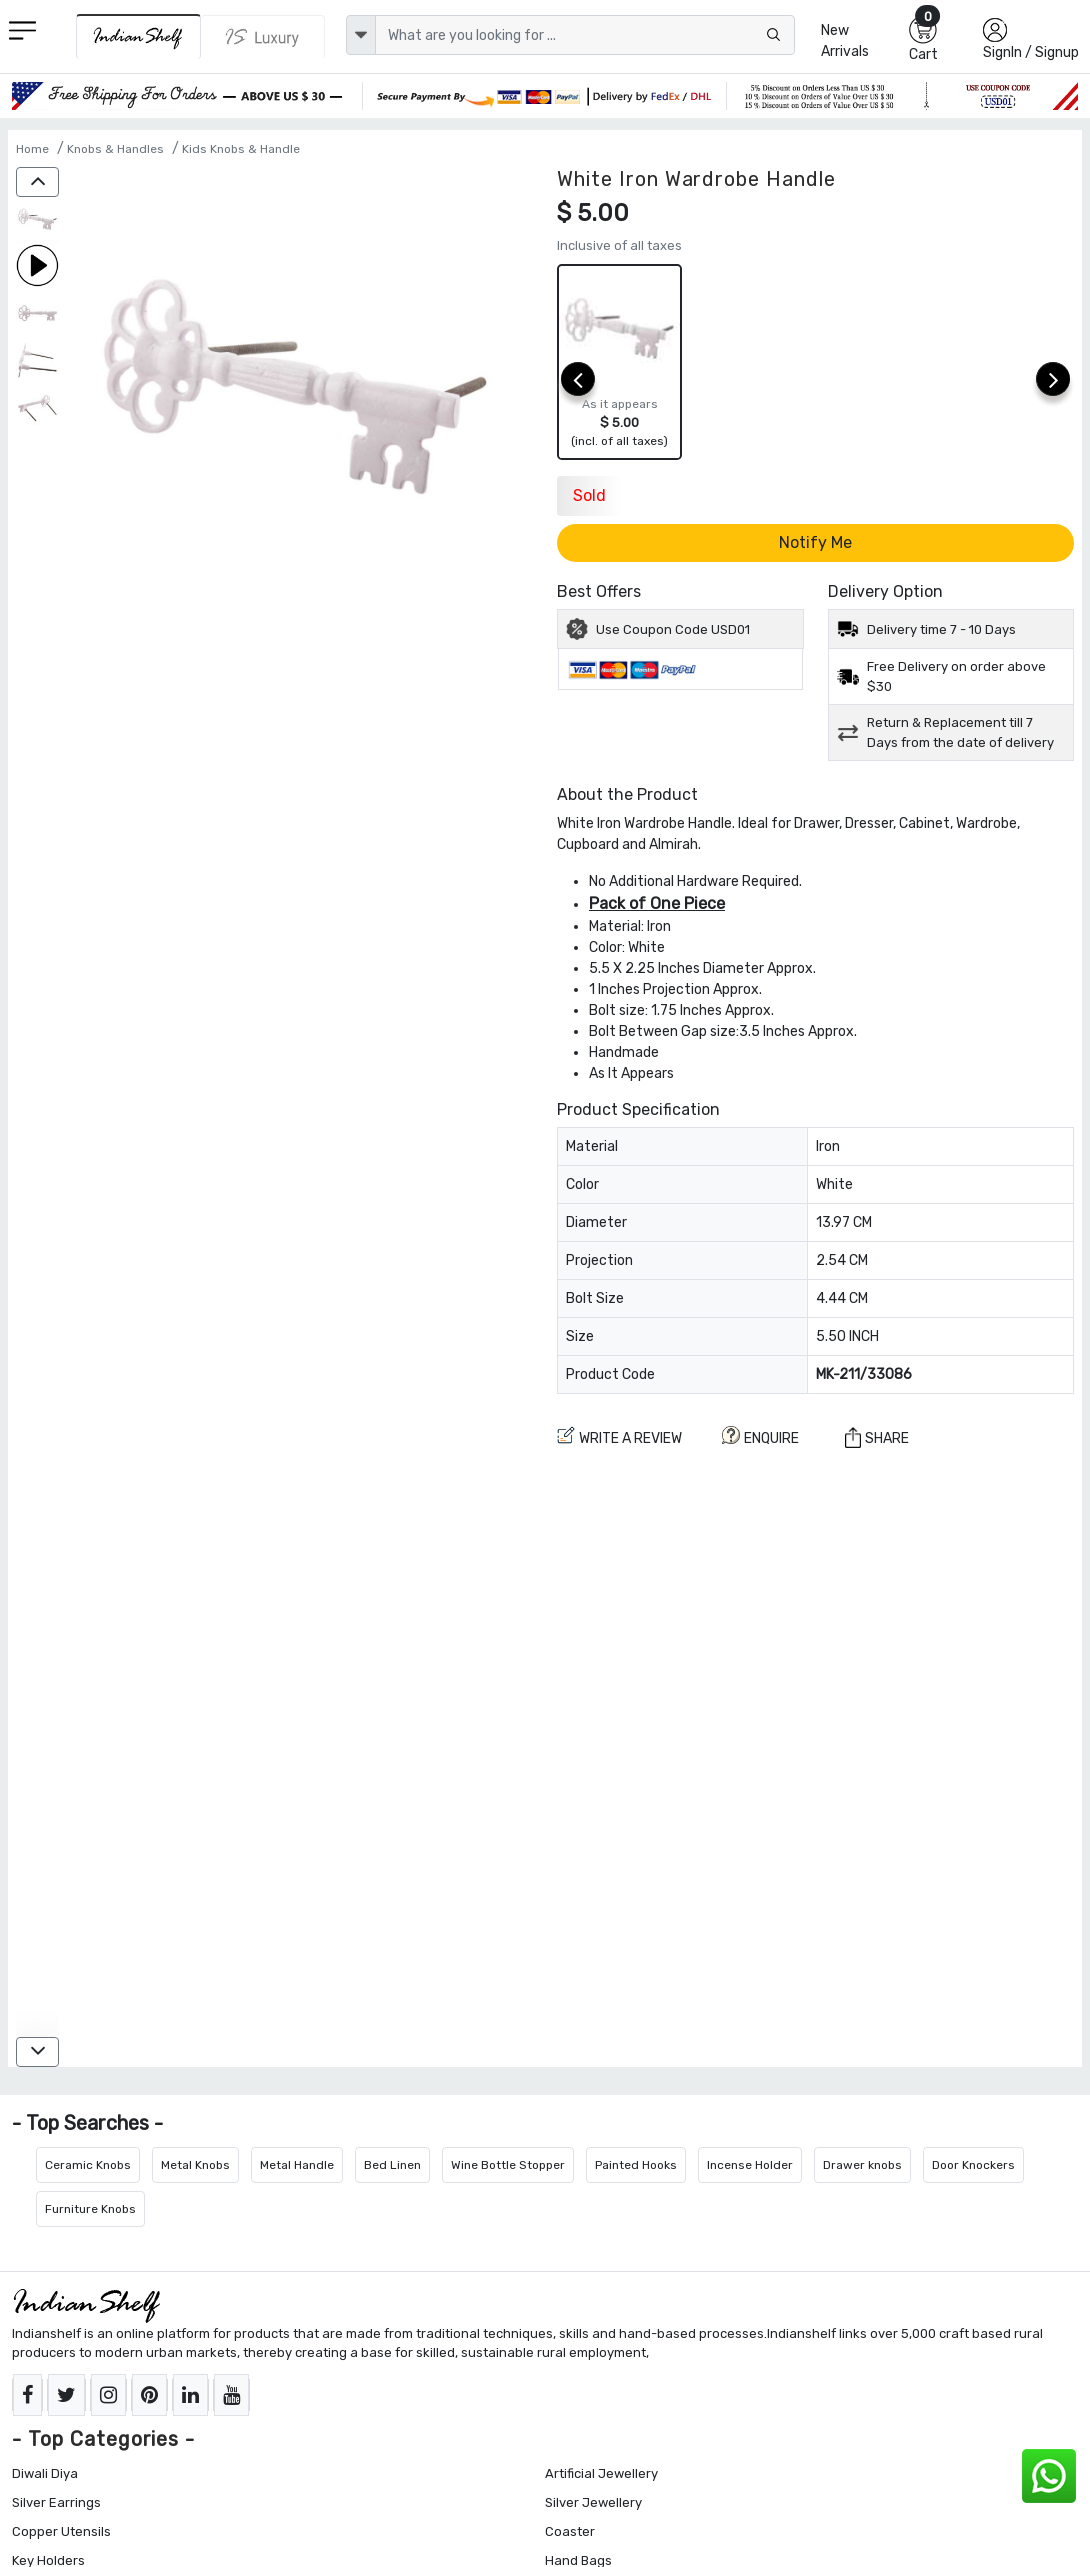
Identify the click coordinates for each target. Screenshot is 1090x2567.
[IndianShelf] (138, 36)
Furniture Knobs (90, 2209)
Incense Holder (750, 2165)
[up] (37, 182)
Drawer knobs (862, 2165)
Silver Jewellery (593, 2502)
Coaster (570, 2531)
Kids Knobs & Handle (241, 149)
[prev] (578, 379)
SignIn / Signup (1031, 52)
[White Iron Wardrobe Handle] (37, 220)
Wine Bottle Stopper (508, 2165)
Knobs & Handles (115, 149)
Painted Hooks (636, 2165)
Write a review (619, 1436)
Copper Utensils (61, 2531)
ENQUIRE (760, 1436)
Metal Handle (297, 2165)
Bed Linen (392, 2165)
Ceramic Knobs (88, 2165)
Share (877, 1437)
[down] (37, 2052)
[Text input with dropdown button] (585, 35)
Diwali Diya (45, 2473)
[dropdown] (361, 35)
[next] (1053, 379)
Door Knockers (973, 2165)
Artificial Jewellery (601, 2473)
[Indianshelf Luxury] (263, 37)
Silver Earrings (56, 2502)
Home (32, 149)
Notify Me (815, 542)
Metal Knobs (195, 2165)
